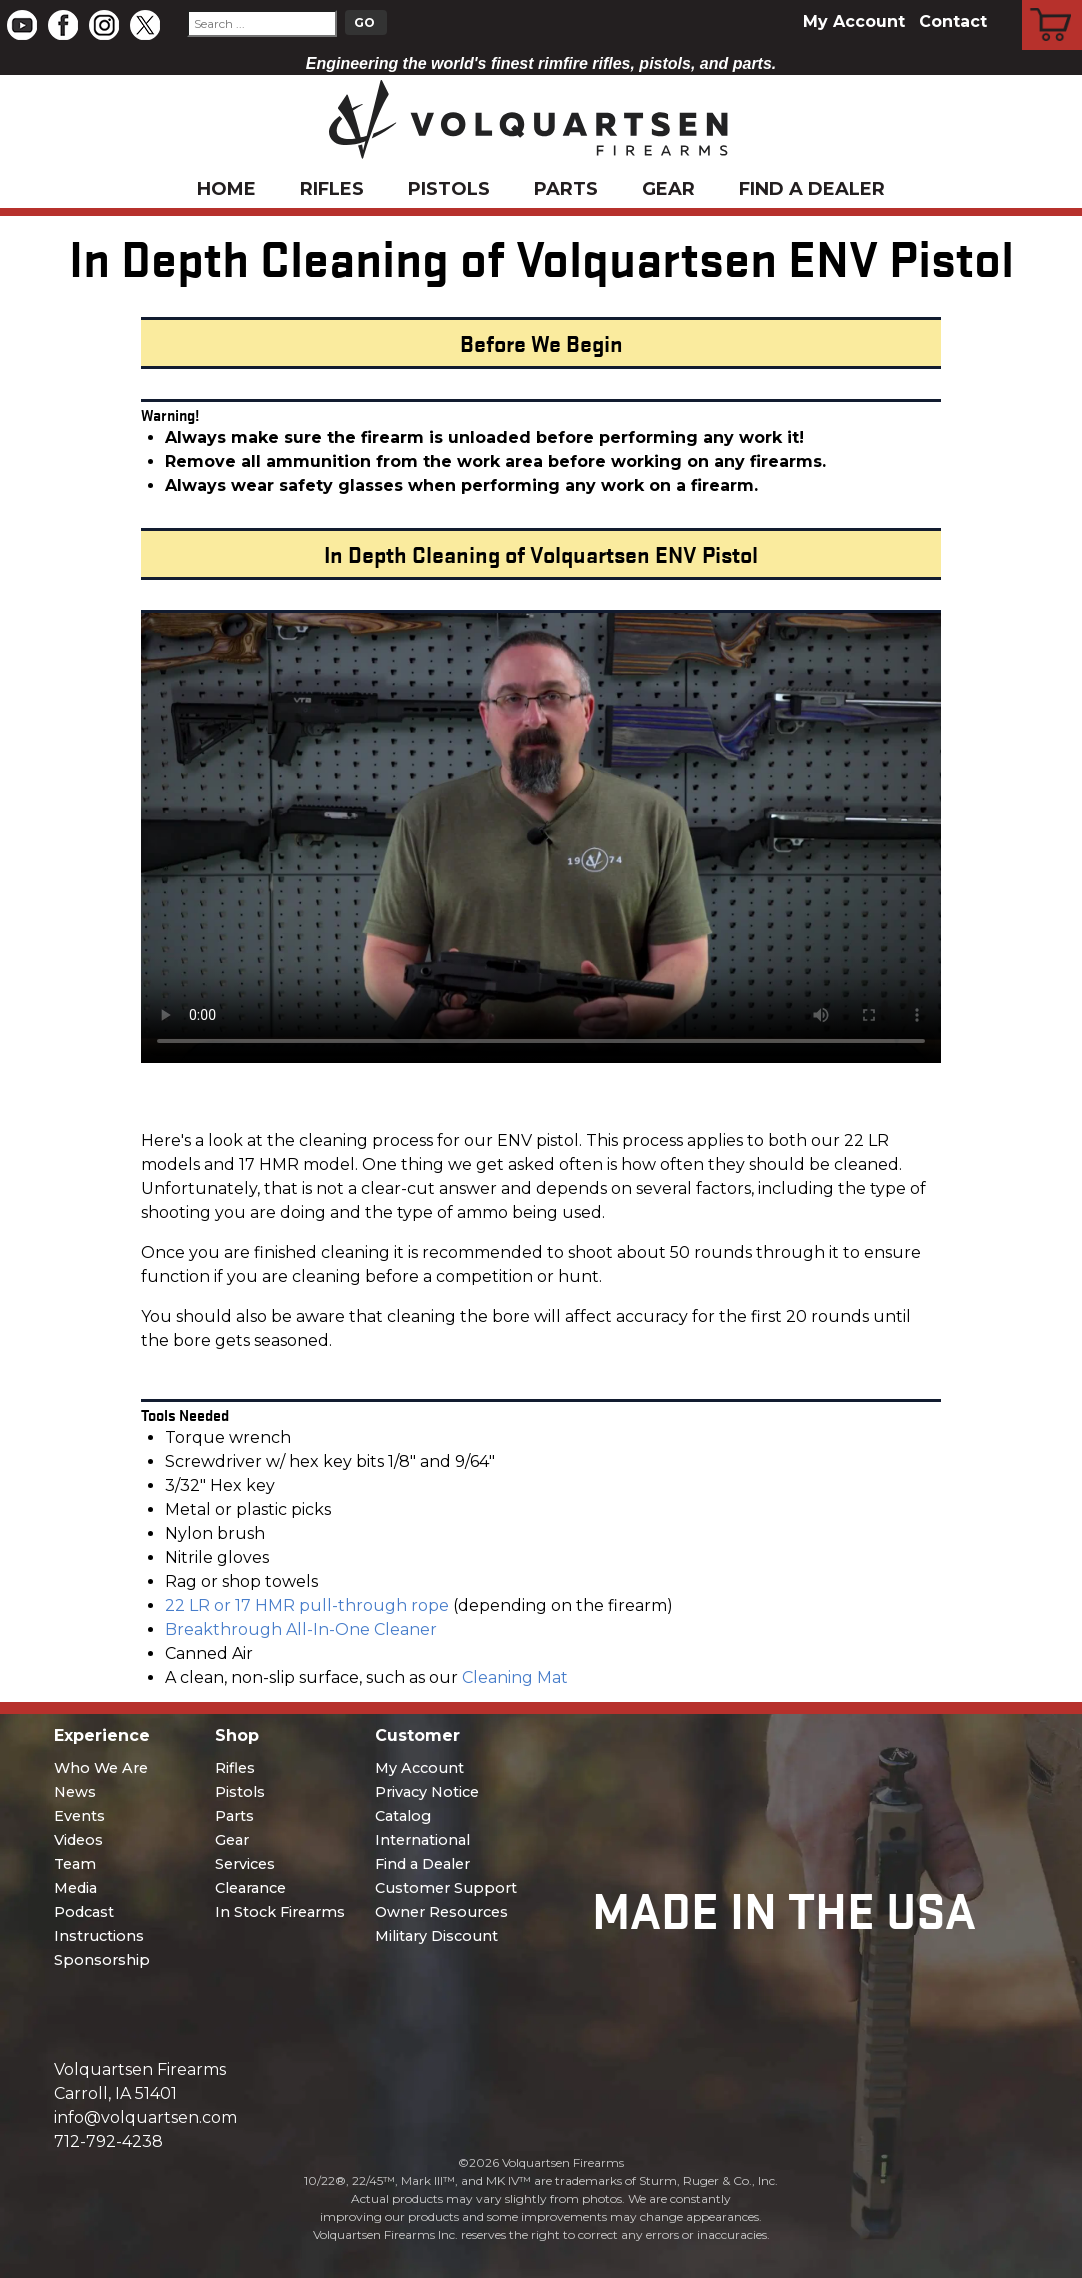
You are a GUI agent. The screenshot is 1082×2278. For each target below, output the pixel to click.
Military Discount (436, 1936)
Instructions (99, 1936)
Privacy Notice (427, 1792)
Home (226, 189)
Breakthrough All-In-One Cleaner (301, 1629)
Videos (78, 1840)
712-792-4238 (108, 2141)
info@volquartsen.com (145, 2117)
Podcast (84, 1912)
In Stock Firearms (280, 1912)
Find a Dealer (812, 189)
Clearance (250, 1888)
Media (75, 1888)
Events (79, 1816)
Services (245, 1864)
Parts (566, 189)
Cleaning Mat (515, 1677)
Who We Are (101, 1768)
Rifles (332, 189)
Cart (1052, 3)
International (422, 1840)
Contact (953, 21)
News (75, 1792)
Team (75, 1864)
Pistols (449, 189)
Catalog (403, 1816)
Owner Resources (441, 1912)
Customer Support (446, 1888)
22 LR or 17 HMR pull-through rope (307, 1605)
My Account (854, 21)
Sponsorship (102, 1960)
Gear (668, 189)
